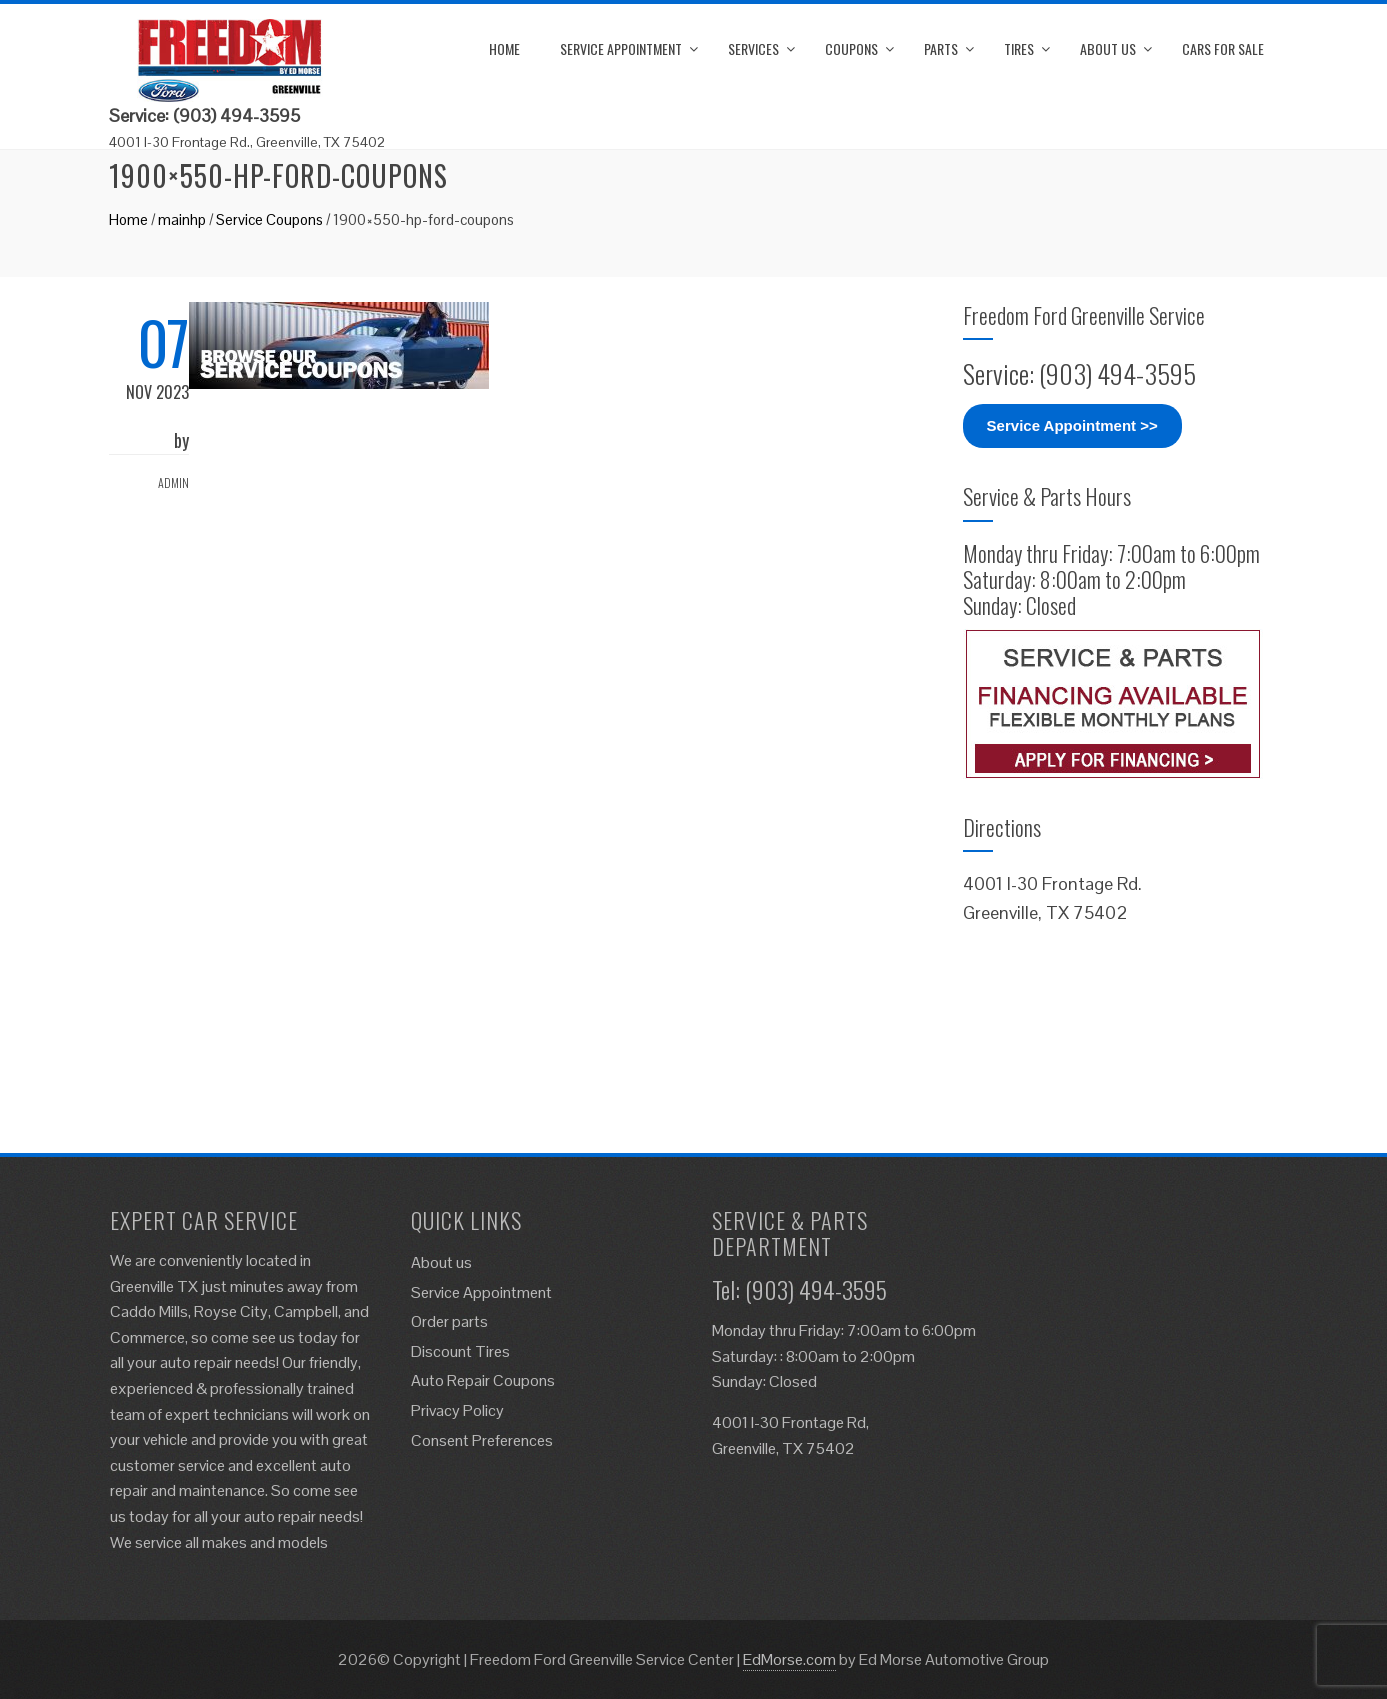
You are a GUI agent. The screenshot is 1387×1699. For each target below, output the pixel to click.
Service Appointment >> (1072, 425)
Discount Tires (460, 1351)
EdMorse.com (789, 1659)
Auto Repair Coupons (483, 1380)
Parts (941, 48)
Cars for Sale (1223, 48)
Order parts (449, 1321)
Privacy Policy (457, 1410)
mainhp (182, 219)
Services (753, 48)
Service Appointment (621, 48)
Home (504, 48)
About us (1108, 48)
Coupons (851, 48)
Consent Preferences (482, 1440)
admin (173, 482)
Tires (1019, 48)
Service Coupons (269, 219)
